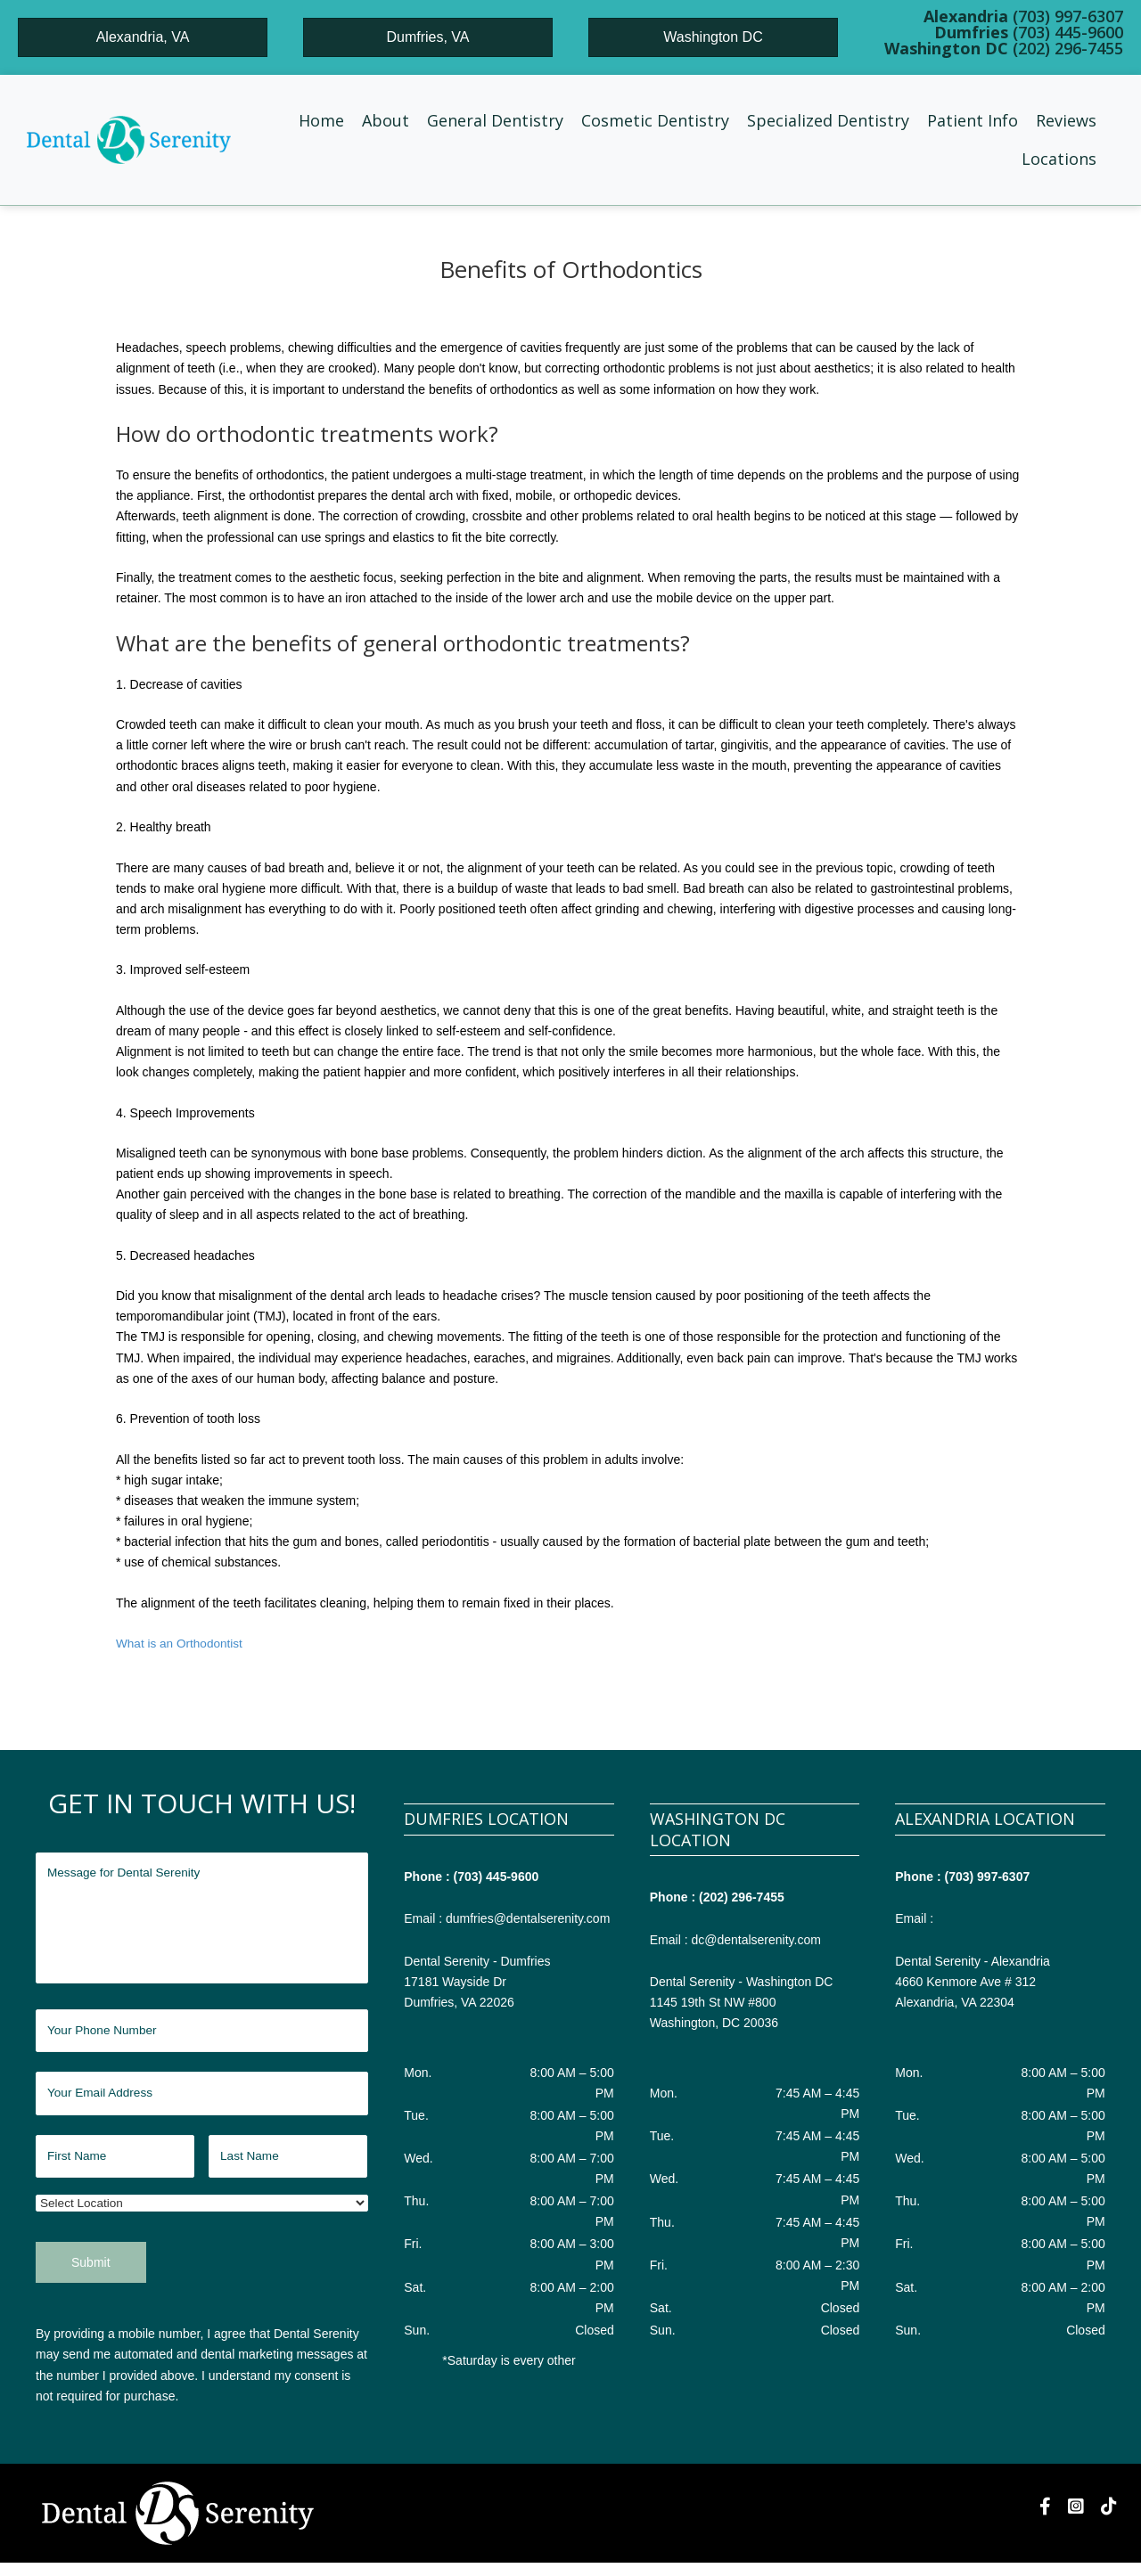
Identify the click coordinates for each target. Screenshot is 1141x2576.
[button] (385, 121)
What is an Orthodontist (181, 1643)
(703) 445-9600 (496, 1876)
